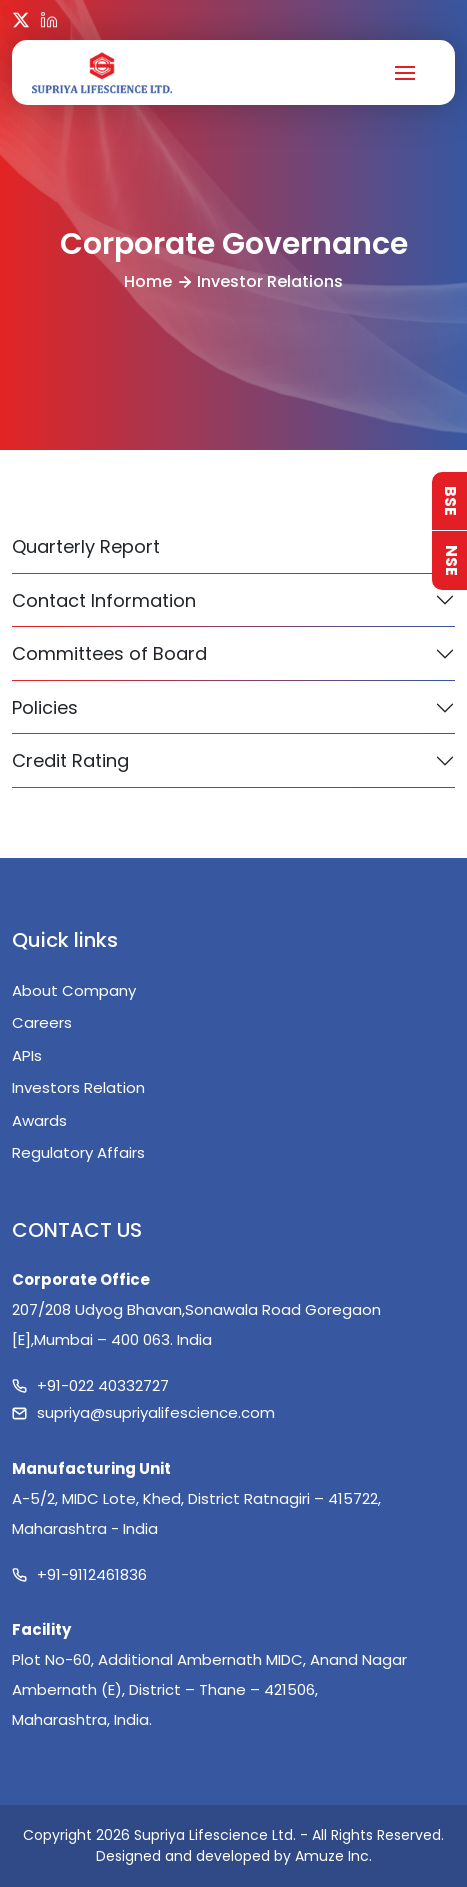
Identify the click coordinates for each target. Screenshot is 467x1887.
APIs (27, 1055)
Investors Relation (78, 1087)
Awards (39, 1120)
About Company (74, 990)
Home (148, 281)
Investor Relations (270, 281)
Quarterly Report (86, 546)
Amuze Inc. (333, 1856)
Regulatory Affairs (78, 1152)
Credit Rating (70, 760)
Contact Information (104, 600)
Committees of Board (109, 653)
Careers (42, 1022)
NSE (451, 560)
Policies (45, 707)
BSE (450, 501)
